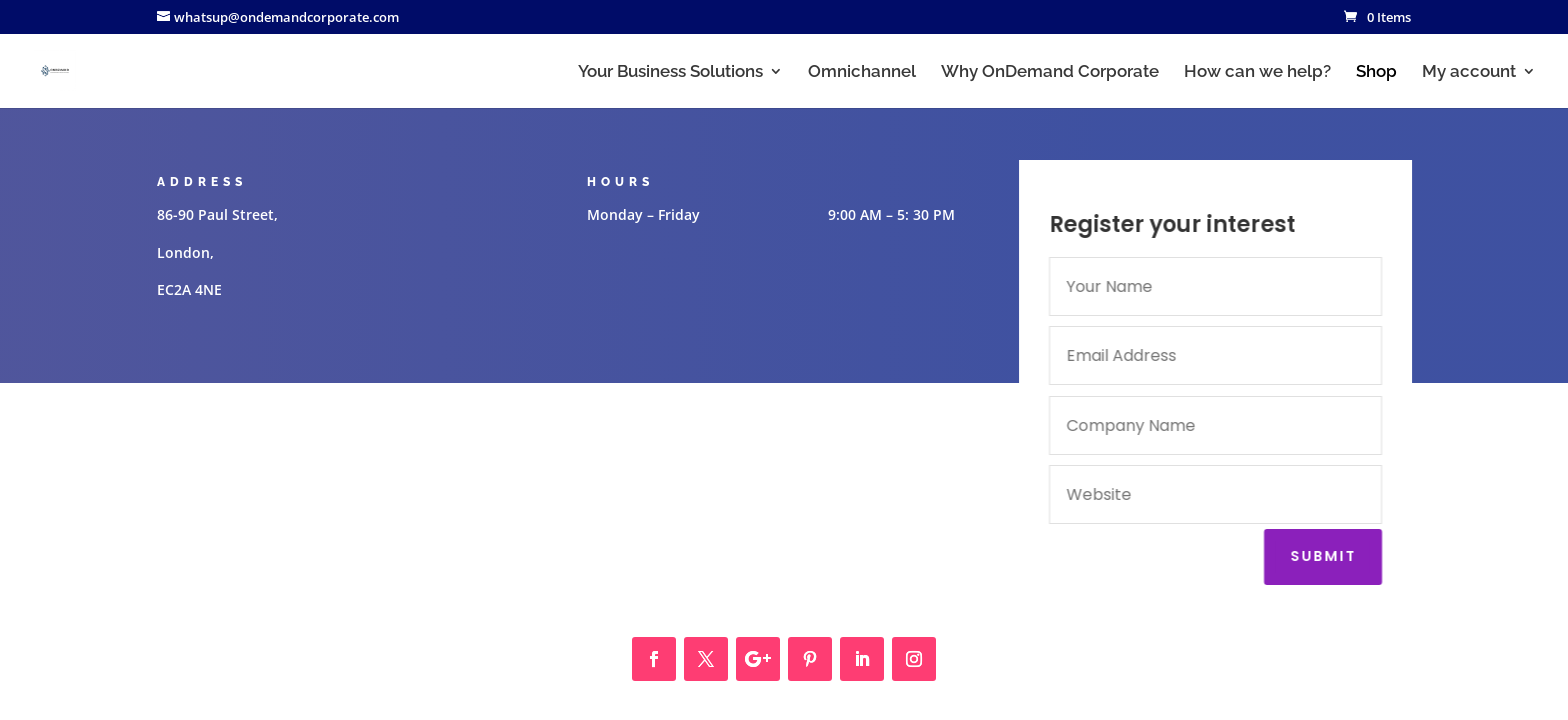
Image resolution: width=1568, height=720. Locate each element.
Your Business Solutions (670, 72)
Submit (1327, 556)
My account (1469, 72)
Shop (1376, 72)
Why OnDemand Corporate (1050, 72)
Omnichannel (862, 72)
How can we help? (1257, 72)
